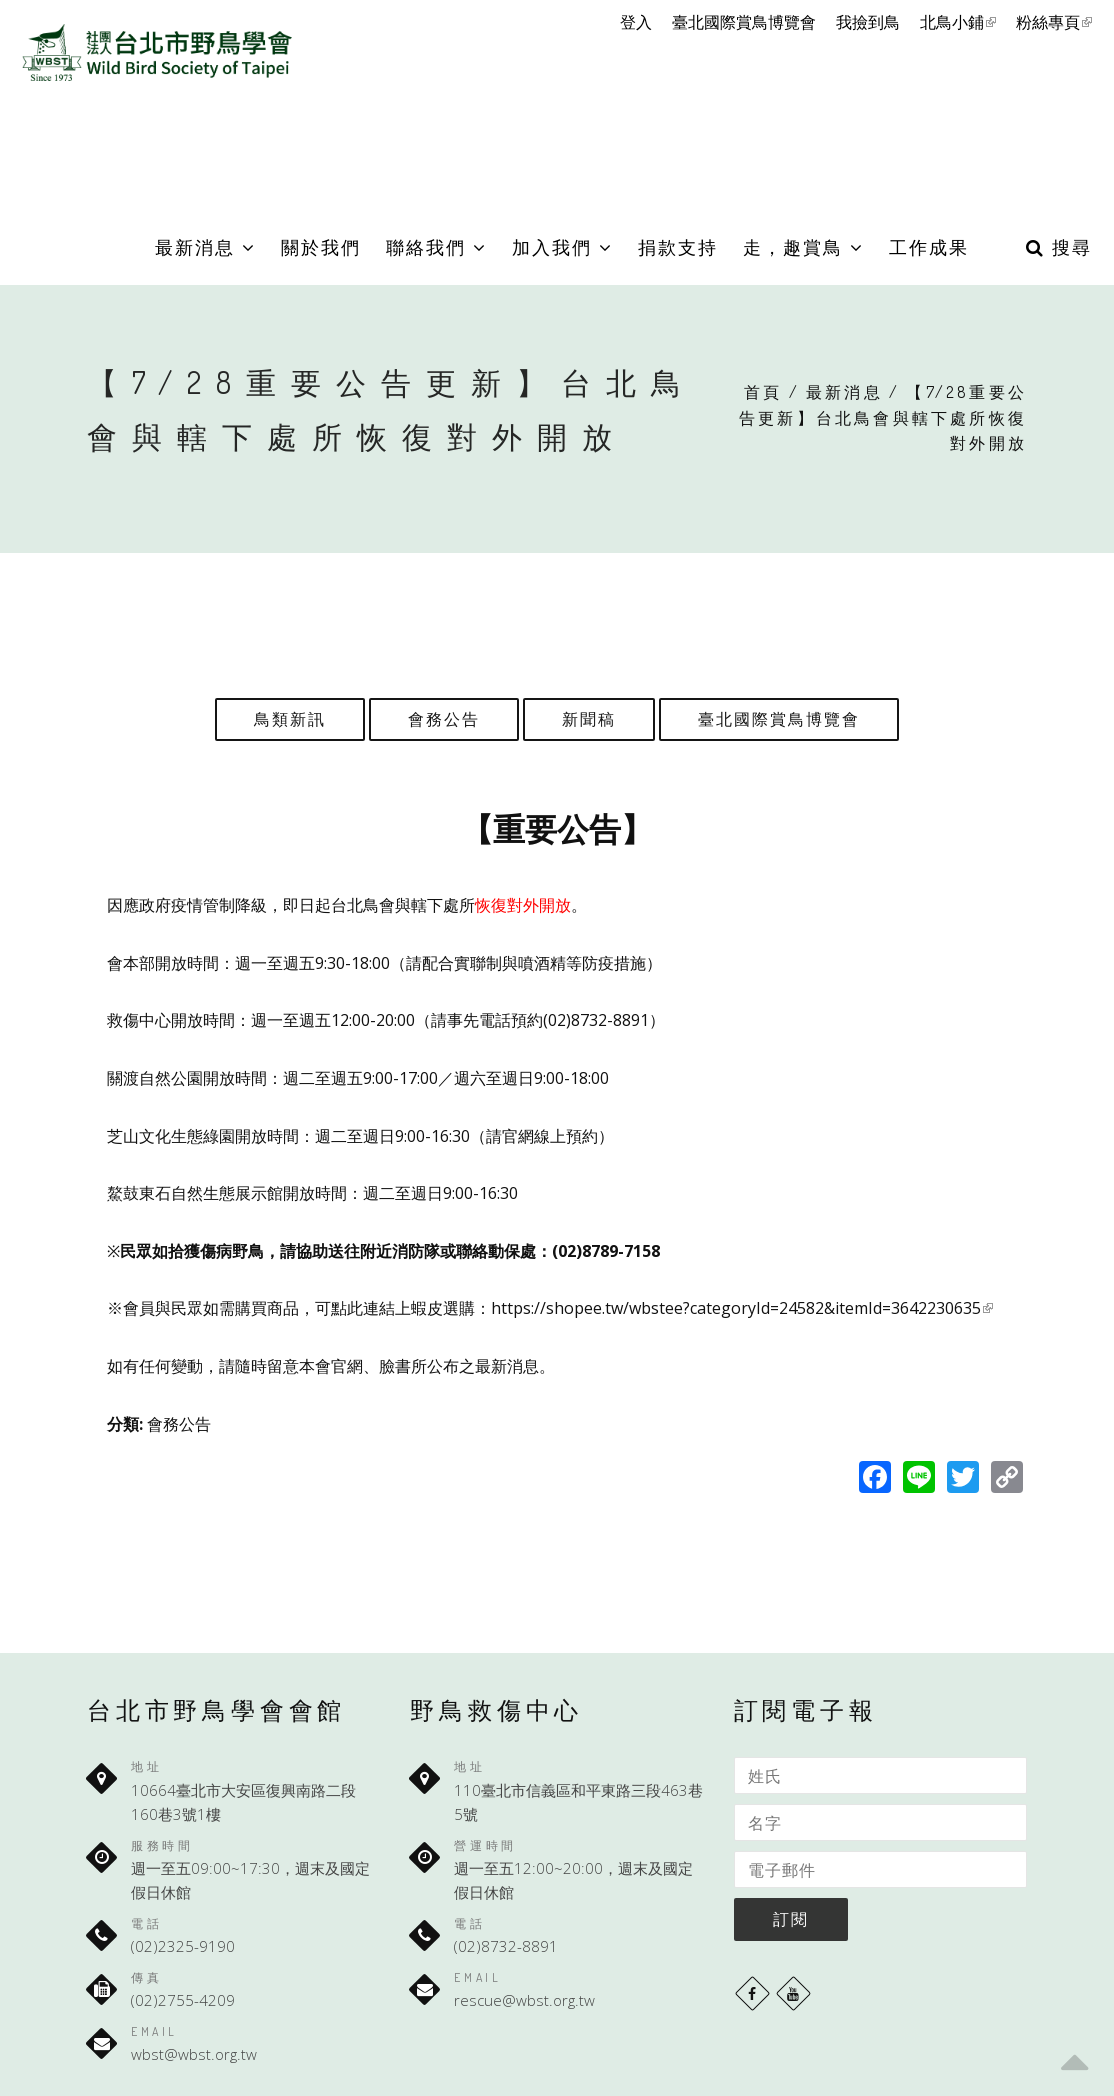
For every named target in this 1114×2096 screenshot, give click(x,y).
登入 (636, 22)
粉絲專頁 (1054, 22)
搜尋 (1059, 247)
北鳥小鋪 (958, 22)
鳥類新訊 (290, 719)
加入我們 (562, 247)
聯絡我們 (436, 247)
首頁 (763, 392)
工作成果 (929, 247)
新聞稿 (589, 719)
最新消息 (205, 247)
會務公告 (444, 719)
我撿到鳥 (868, 22)
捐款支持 (678, 247)
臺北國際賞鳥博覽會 (744, 22)
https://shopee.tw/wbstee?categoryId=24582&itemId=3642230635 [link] (742, 1308)
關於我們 (321, 247)
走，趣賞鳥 (803, 247)
